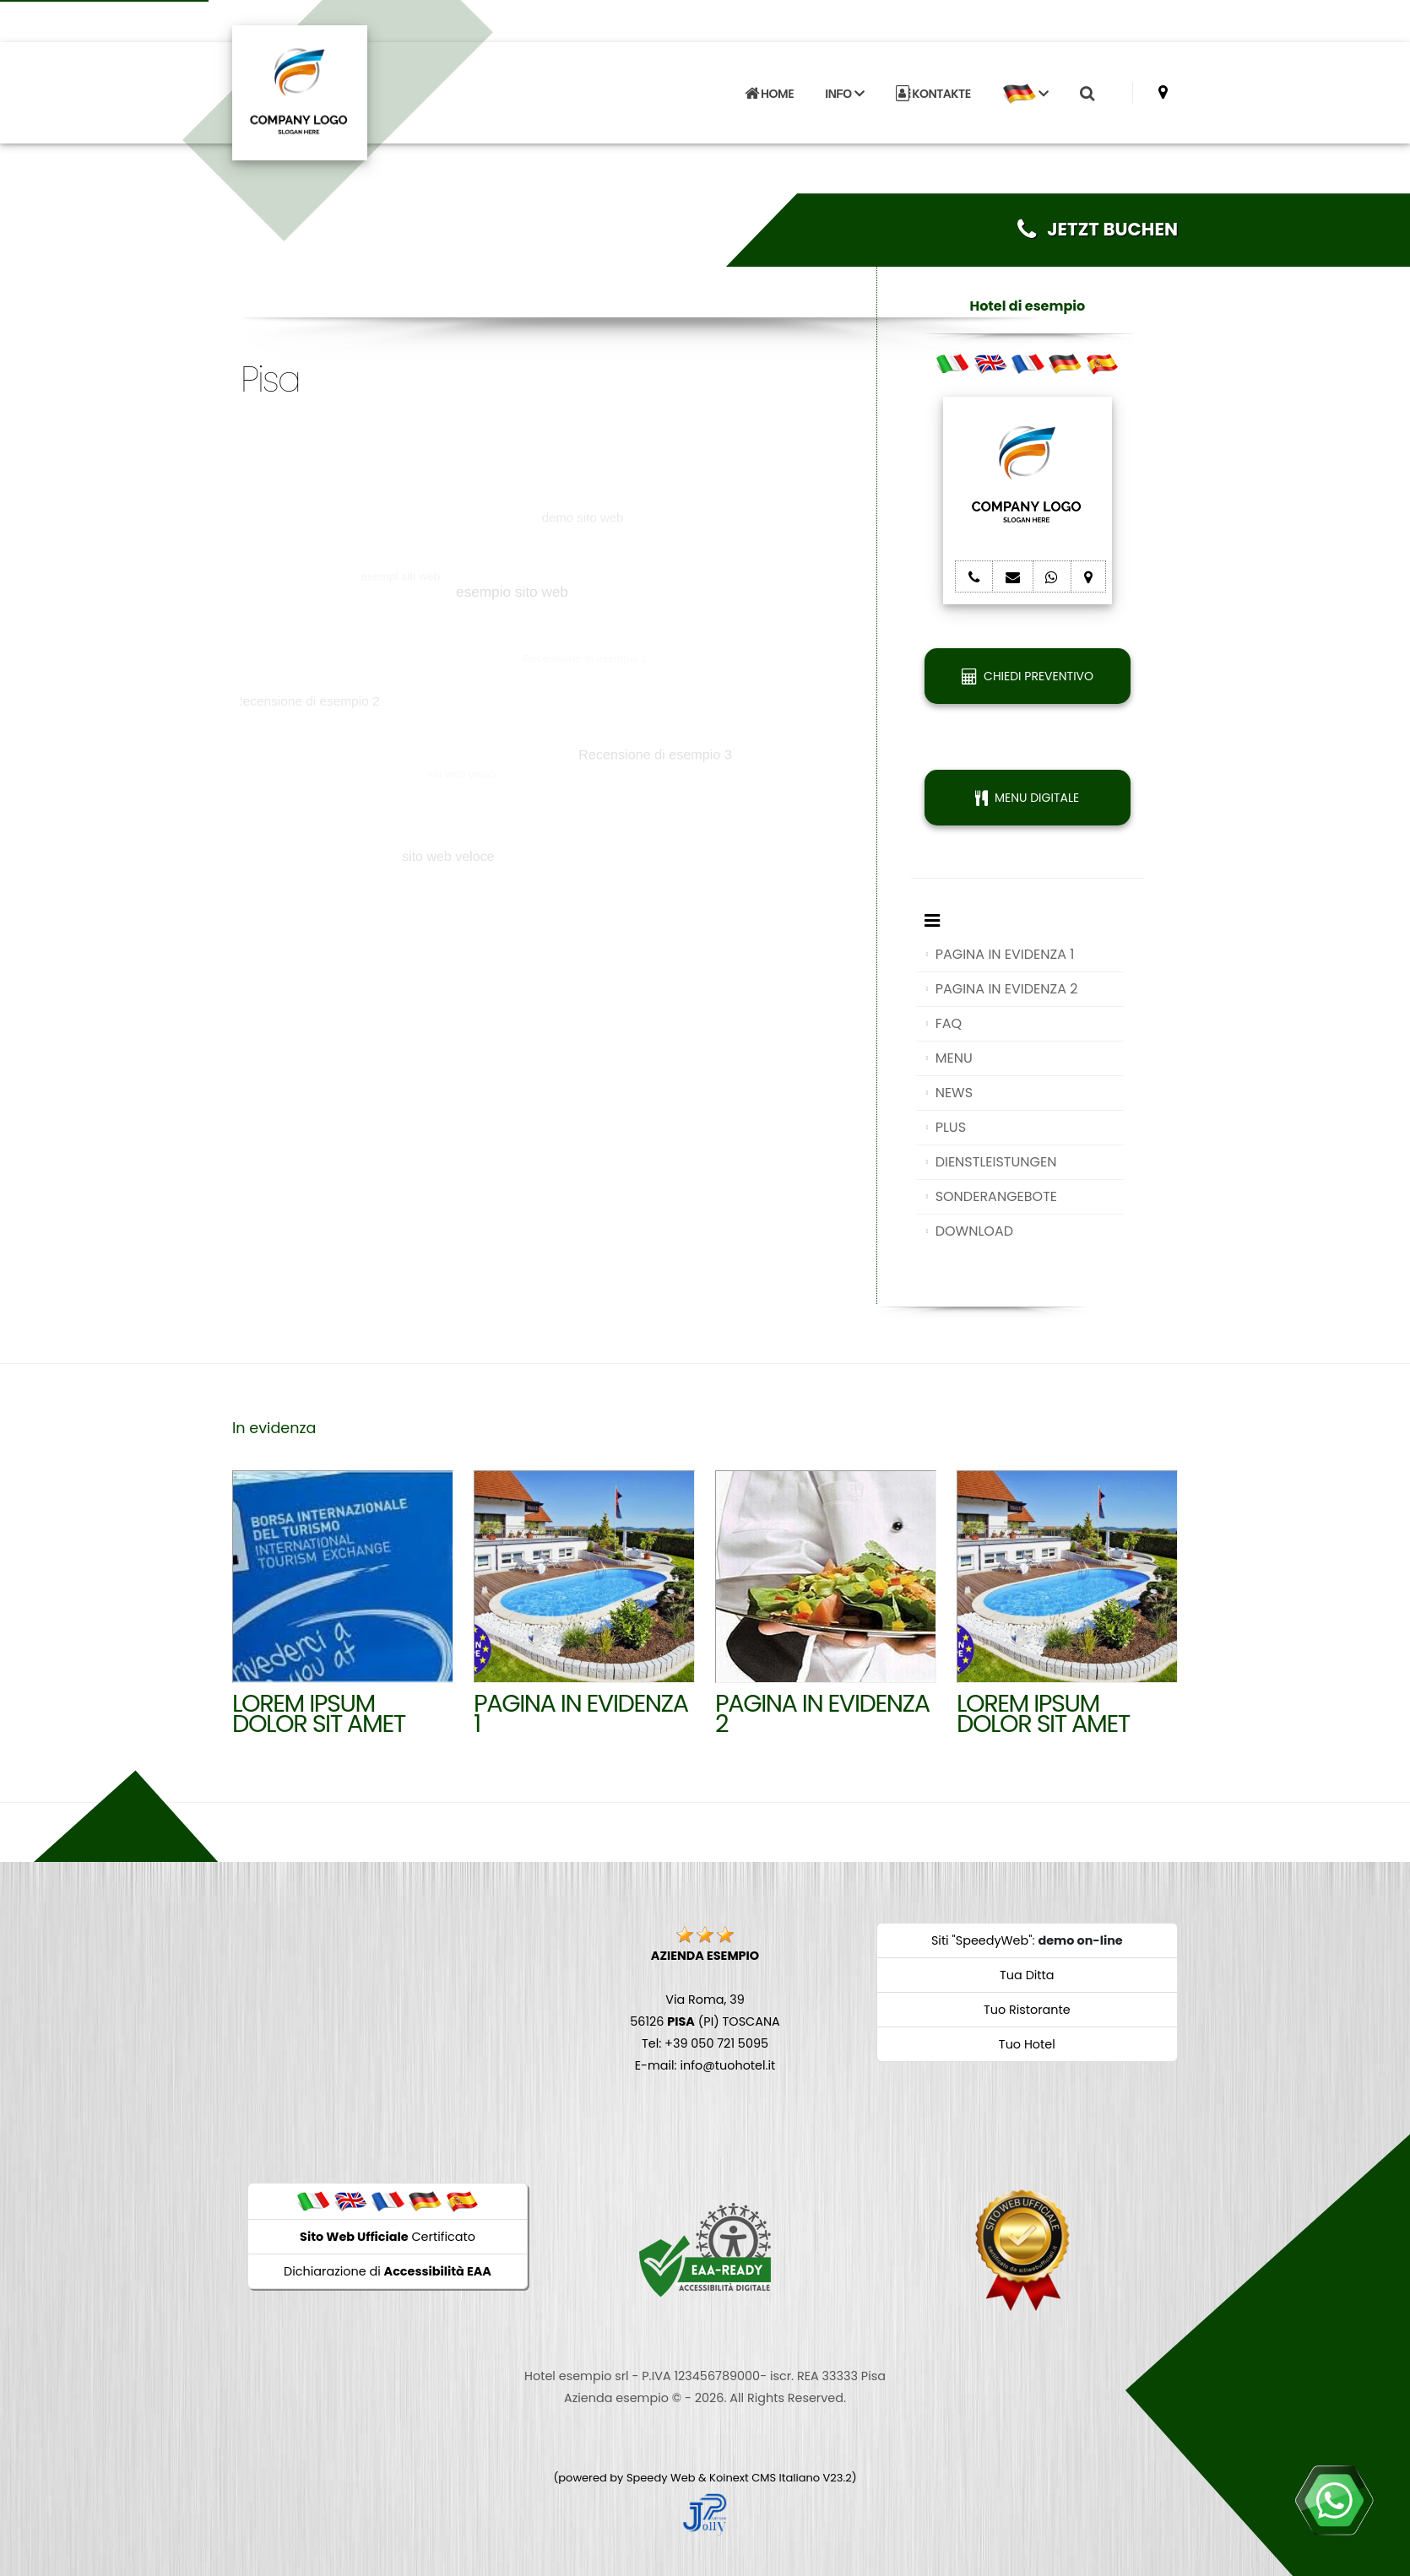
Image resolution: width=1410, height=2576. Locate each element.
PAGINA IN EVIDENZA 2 (1006, 988)
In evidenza (274, 1428)
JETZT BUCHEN (1097, 229)
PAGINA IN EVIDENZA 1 (1005, 954)
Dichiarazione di (387, 2271)
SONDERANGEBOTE (996, 1196)
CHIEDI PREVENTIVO (1027, 676)
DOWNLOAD (974, 1231)
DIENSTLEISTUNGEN (996, 1162)
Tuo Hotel (1027, 2044)
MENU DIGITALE (1027, 797)
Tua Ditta (1027, 1975)
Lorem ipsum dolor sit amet (318, 1713)
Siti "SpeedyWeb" (982, 1940)
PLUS (950, 1127)
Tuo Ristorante (1027, 2009)
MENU (954, 1058)
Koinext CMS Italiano (765, 2478)
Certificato (387, 2236)
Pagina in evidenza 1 (581, 1713)
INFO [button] (844, 93)
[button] (1025, 93)
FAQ (948, 1023)
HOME (769, 93)
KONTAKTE (933, 93)
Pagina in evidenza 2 (822, 1713)
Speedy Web (661, 2478)
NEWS (954, 1092)
